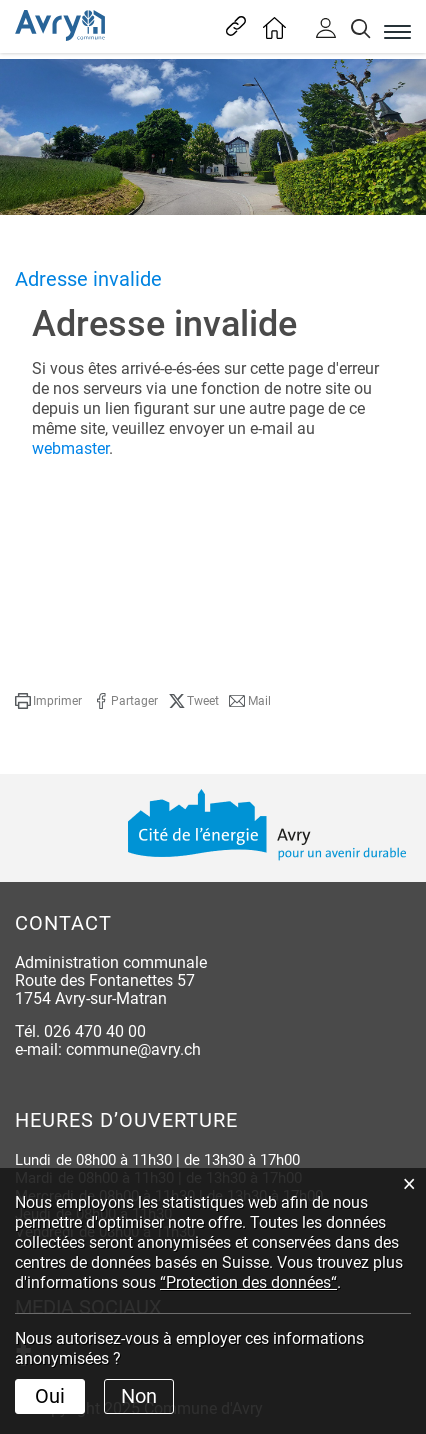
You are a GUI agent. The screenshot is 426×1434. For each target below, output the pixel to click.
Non (139, 1396)
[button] (48, 701)
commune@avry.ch (133, 1049)
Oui (50, 1396)
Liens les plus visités (233, 26)
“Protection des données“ (248, 1282)
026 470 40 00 (95, 1031)
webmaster (70, 448)
